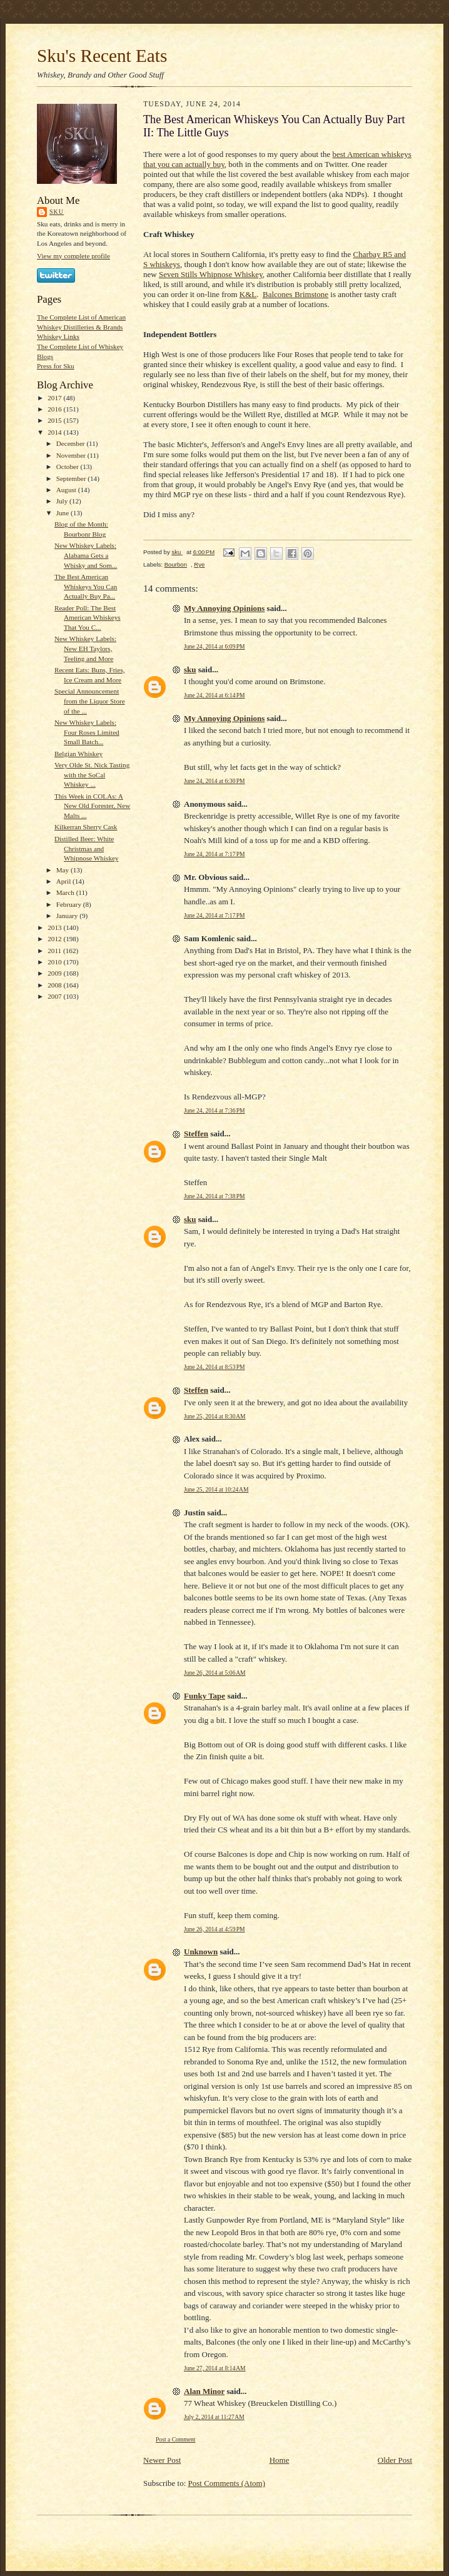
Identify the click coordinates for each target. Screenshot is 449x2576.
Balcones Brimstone (295, 294)
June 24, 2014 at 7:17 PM (214, 854)
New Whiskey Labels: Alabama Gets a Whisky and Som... (85, 555)
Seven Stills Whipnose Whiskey (211, 274)
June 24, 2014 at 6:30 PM (214, 780)
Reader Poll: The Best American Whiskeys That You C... (87, 617)
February (69, 904)
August (67, 489)
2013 (55, 927)
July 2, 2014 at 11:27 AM (214, 2416)
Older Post (395, 2460)
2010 (55, 962)
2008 (55, 985)
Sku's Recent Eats (102, 56)
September (72, 478)
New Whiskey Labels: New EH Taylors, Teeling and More (85, 648)
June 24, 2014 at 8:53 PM (214, 1366)
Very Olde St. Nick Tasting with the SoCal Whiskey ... (91, 774)
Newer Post (162, 2460)
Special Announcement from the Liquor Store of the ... (89, 700)
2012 (55, 938)
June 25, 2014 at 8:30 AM (215, 1416)
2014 (55, 432)
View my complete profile (73, 256)
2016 (55, 409)
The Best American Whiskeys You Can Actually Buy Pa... (85, 586)
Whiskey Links (58, 336)
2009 (55, 973)
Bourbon (175, 564)
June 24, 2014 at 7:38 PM (214, 1196)
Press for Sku (55, 366)
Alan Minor (204, 2391)
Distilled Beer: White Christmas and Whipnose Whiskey (86, 848)
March (66, 892)
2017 (55, 398)
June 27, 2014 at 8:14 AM (215, 2368)
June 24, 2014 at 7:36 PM (214, 1110)
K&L (248, 294)
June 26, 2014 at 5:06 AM (215, 1672)
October (68, 466)
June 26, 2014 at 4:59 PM (214, 1929)
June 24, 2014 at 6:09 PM (214, 646)
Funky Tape (204, 1695)
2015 (55, 420)
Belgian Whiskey (78, 753)
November (72, 455)
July (62, 501)
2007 (55, 996)
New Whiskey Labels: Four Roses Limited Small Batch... (86, 732)
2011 (55, 950)
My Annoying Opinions (224, 608)
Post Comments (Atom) (227, 2483)
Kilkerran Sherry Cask (86, 827)
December (71, 443)
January (68, 915)
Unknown (201, 1951)
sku (56, 211)
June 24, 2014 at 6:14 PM (214, 695)
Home (280, 2460)
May (63, 870)
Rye (199, 564)
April (64, 881)
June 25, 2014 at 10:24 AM (216, 1489)
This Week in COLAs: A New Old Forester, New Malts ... (92, 805)
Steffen (196, 1133)
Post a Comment (176, 2439)
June (63, 513)
